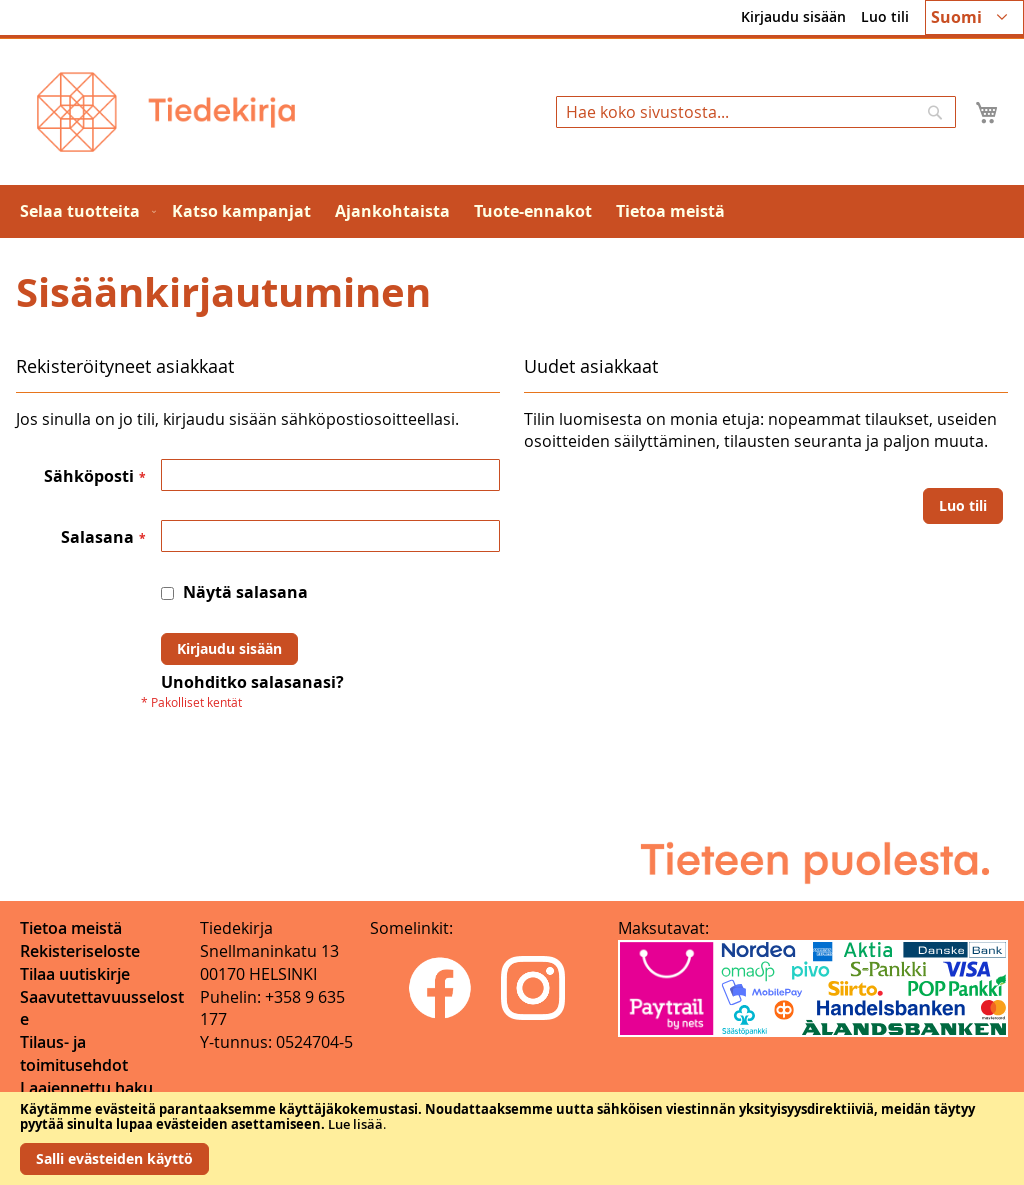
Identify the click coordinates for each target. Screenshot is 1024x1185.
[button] (974, 17)
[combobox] (756, 112)
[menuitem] (84, 211)
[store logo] (166, 112)
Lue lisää (355, 1124)
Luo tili (885, 16)
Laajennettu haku (86, 1088)
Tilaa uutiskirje (75, 974)
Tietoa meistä (71, 928)
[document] (512, 1138)
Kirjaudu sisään (793, 16)
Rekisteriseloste (80, 951)
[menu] (512, 211)
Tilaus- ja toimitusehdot (74, 1053)
